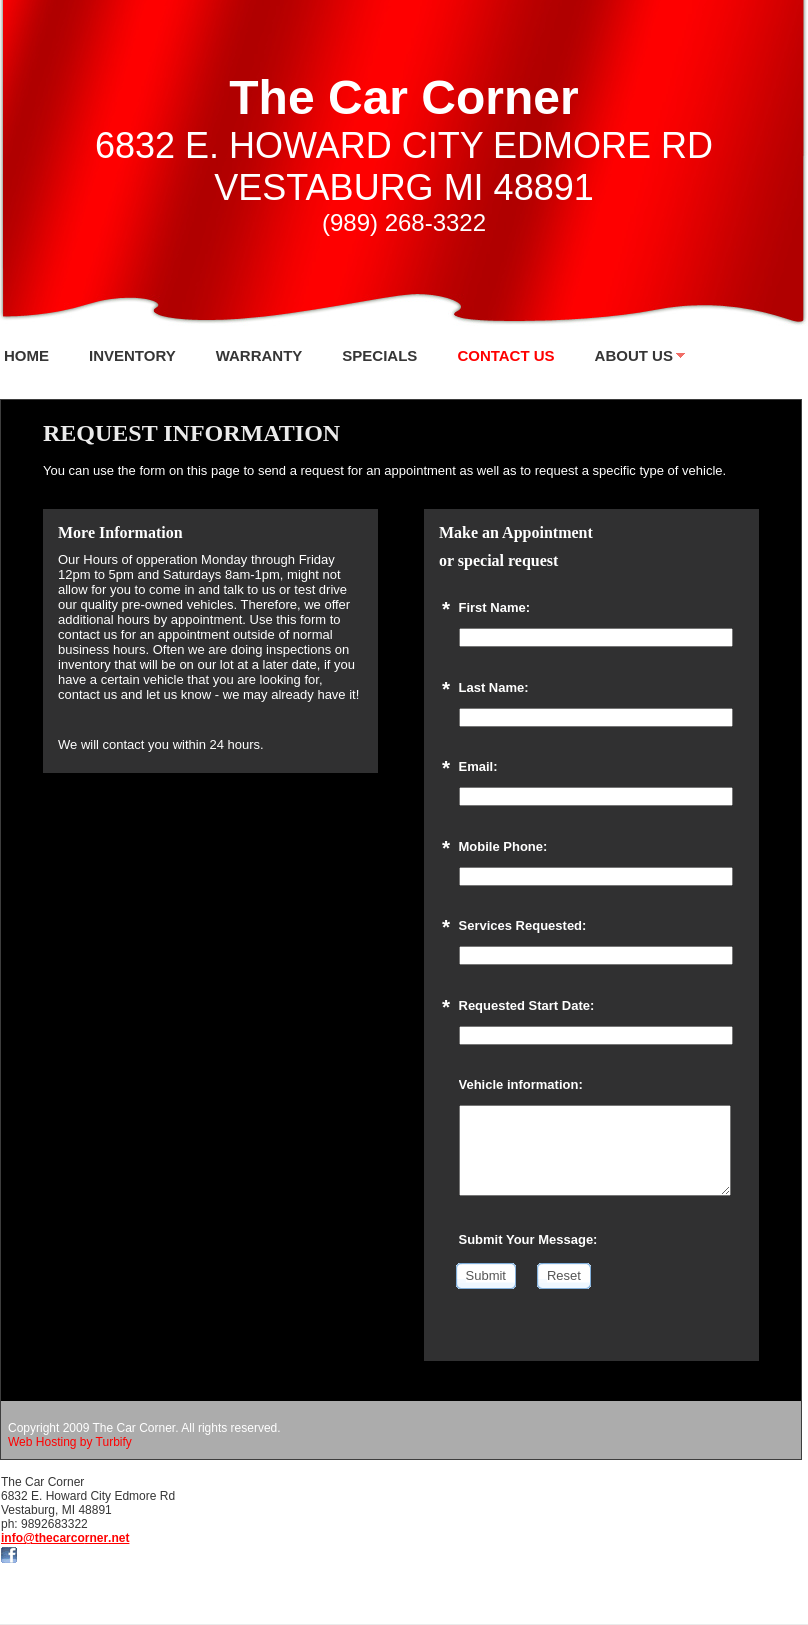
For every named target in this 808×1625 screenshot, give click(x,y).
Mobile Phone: (503, 846)
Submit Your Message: (528, 1239)
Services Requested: (523, 925)
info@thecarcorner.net (65, 1538)
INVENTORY (132, 355)
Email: (478, 766)
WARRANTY (259, 355)
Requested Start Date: (527, 1005)
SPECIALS (379, 355)
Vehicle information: (521, 1084)
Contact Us (505, 355)
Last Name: (494, 687)
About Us (634, 355)
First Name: (495, 607)
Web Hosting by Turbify (70, 1442)
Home (26, 355)
